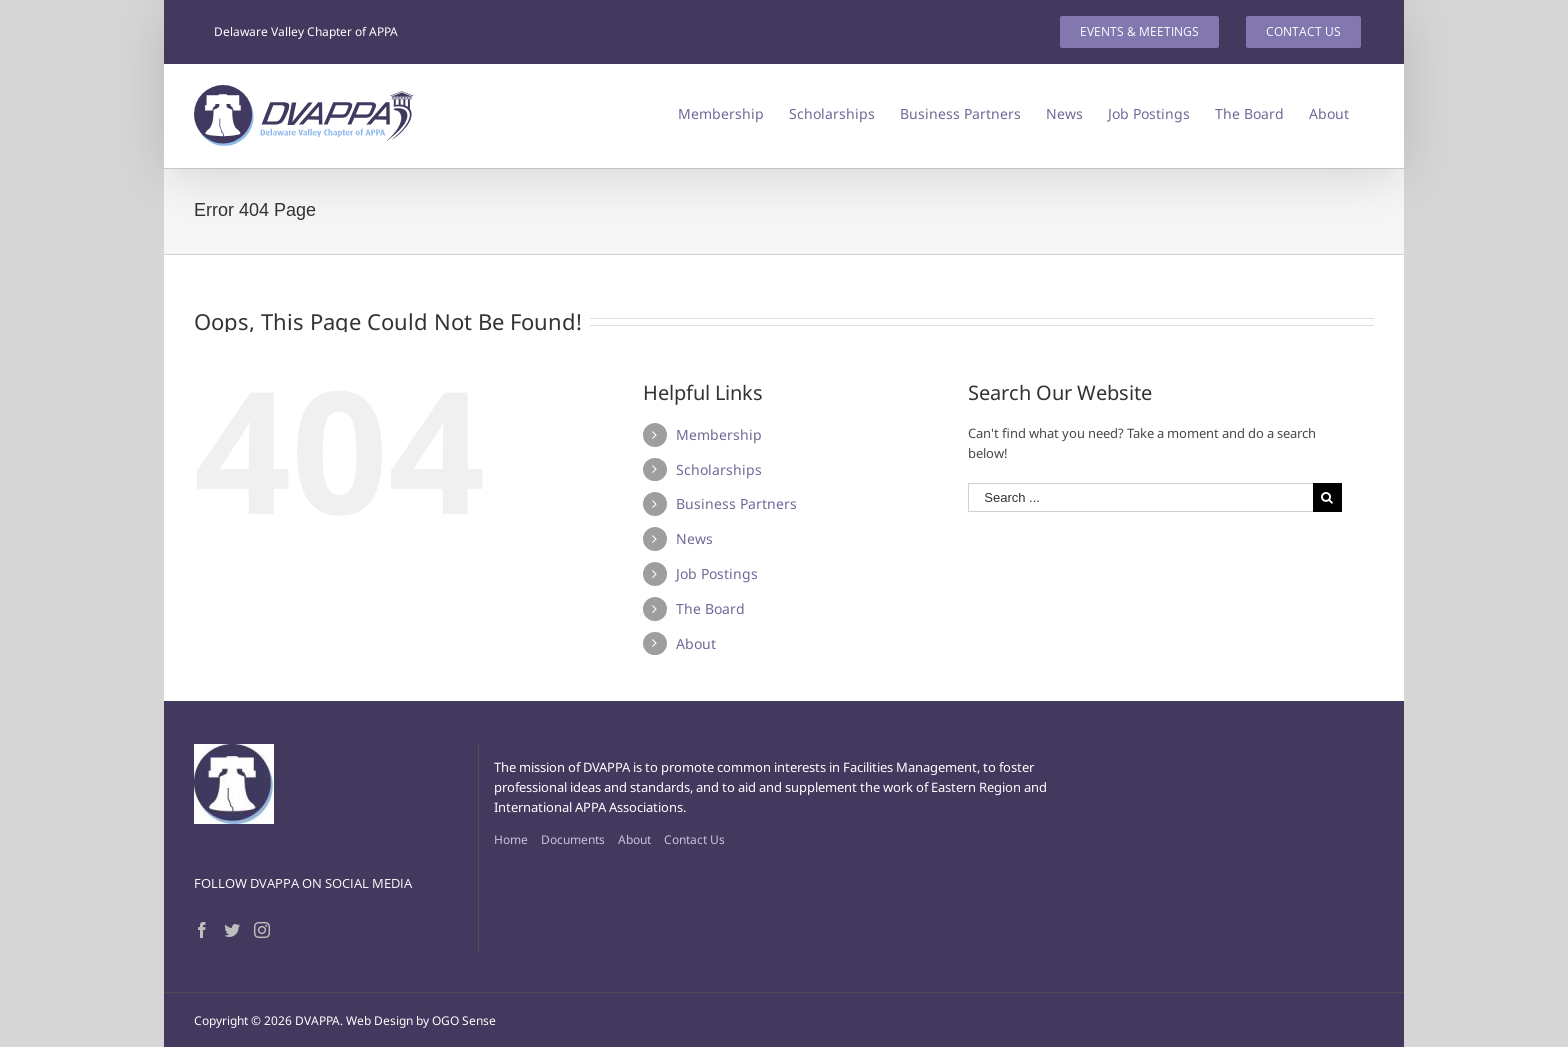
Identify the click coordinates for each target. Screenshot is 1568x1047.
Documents (573, 839)
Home (511, 839)
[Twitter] (232, 930)
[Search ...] (1140, 497)
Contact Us (694, 839)
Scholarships (719, 469)
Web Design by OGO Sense (421, 1020)
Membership (719, 434)
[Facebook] (202, 930)
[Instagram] (262, 930)
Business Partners (736, 503)
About (696, 643)
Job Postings (717, 573)
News (694, 538)
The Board (710, 608)
